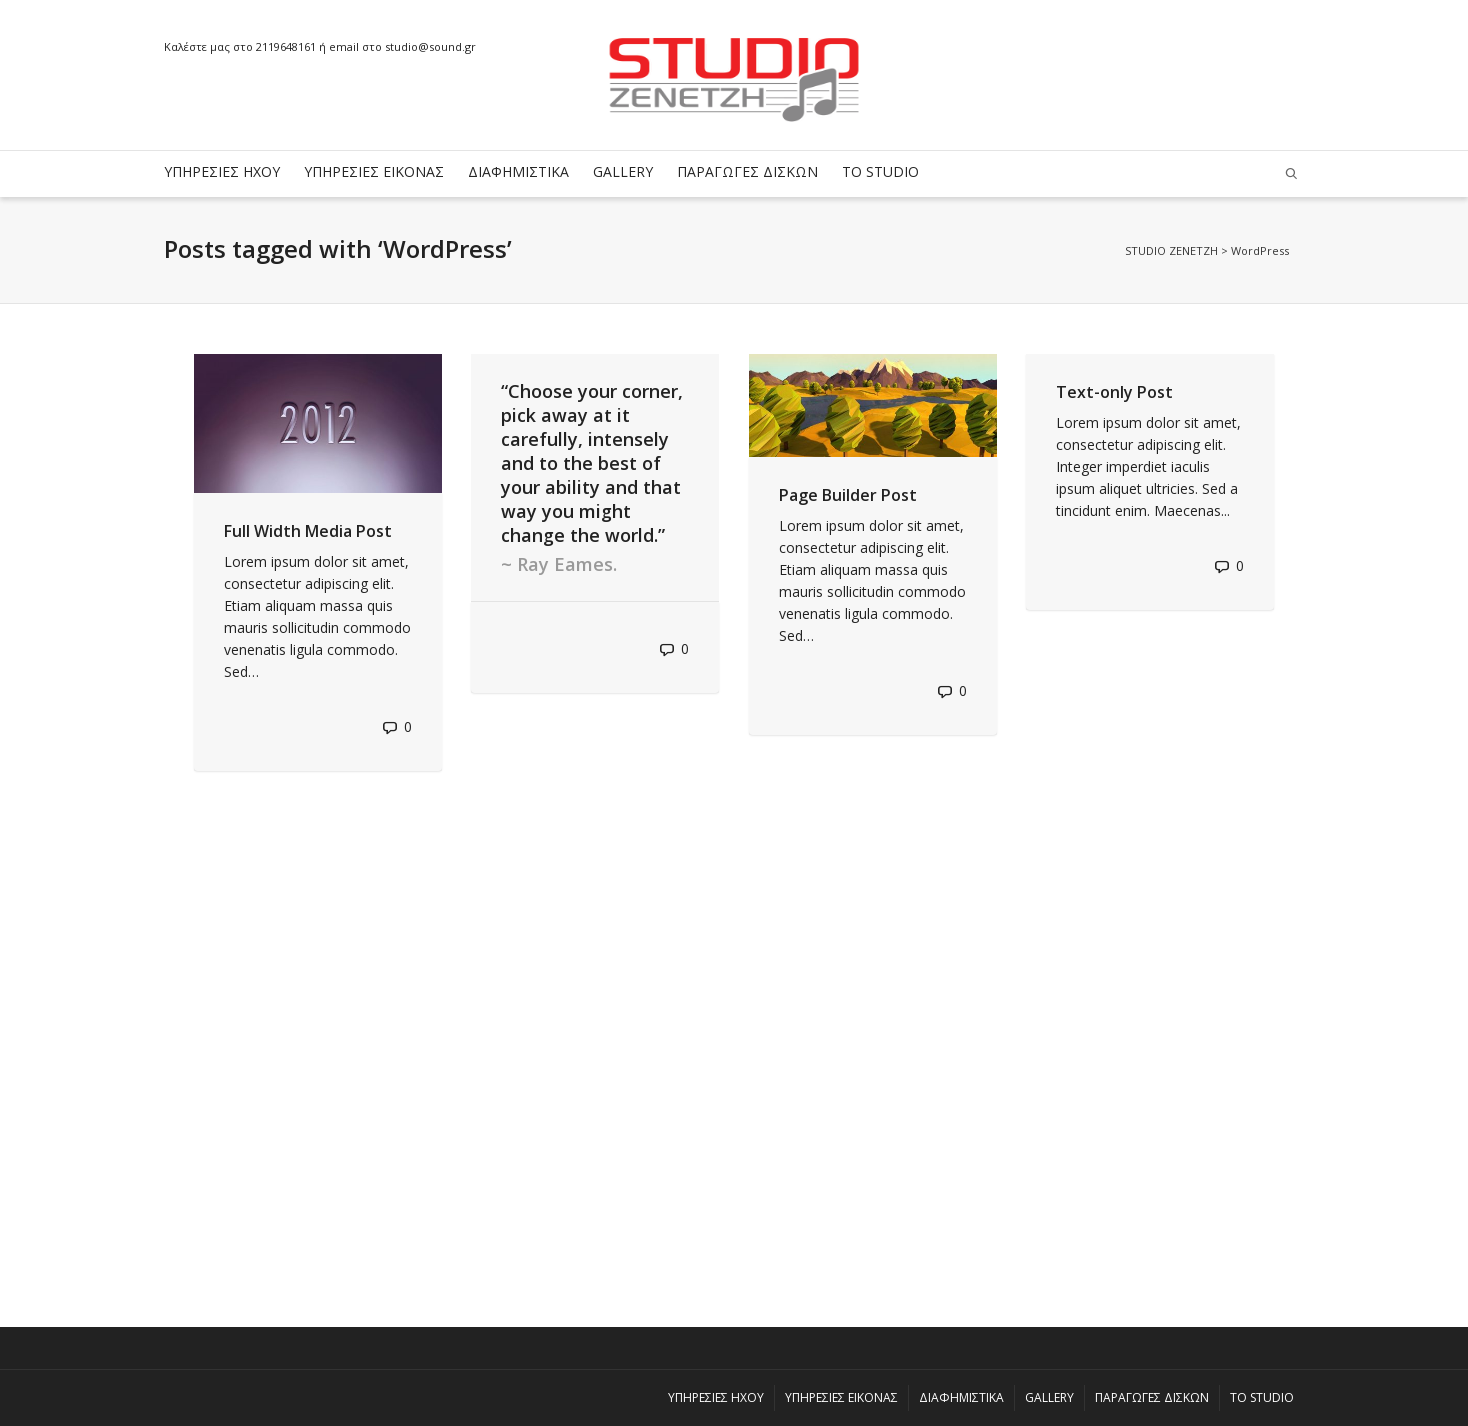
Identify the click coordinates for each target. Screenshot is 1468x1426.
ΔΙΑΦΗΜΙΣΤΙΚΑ (518, 171)
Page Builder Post (848, 495)
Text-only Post (1114, 392)
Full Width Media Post (308, 531)
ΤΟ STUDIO (880, 171)
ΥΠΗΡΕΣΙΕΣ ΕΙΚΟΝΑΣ (374, 171)
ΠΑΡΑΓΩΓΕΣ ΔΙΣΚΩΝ (747, 171)
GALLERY (623, 171)
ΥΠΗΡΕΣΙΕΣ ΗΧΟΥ (222, 171)
